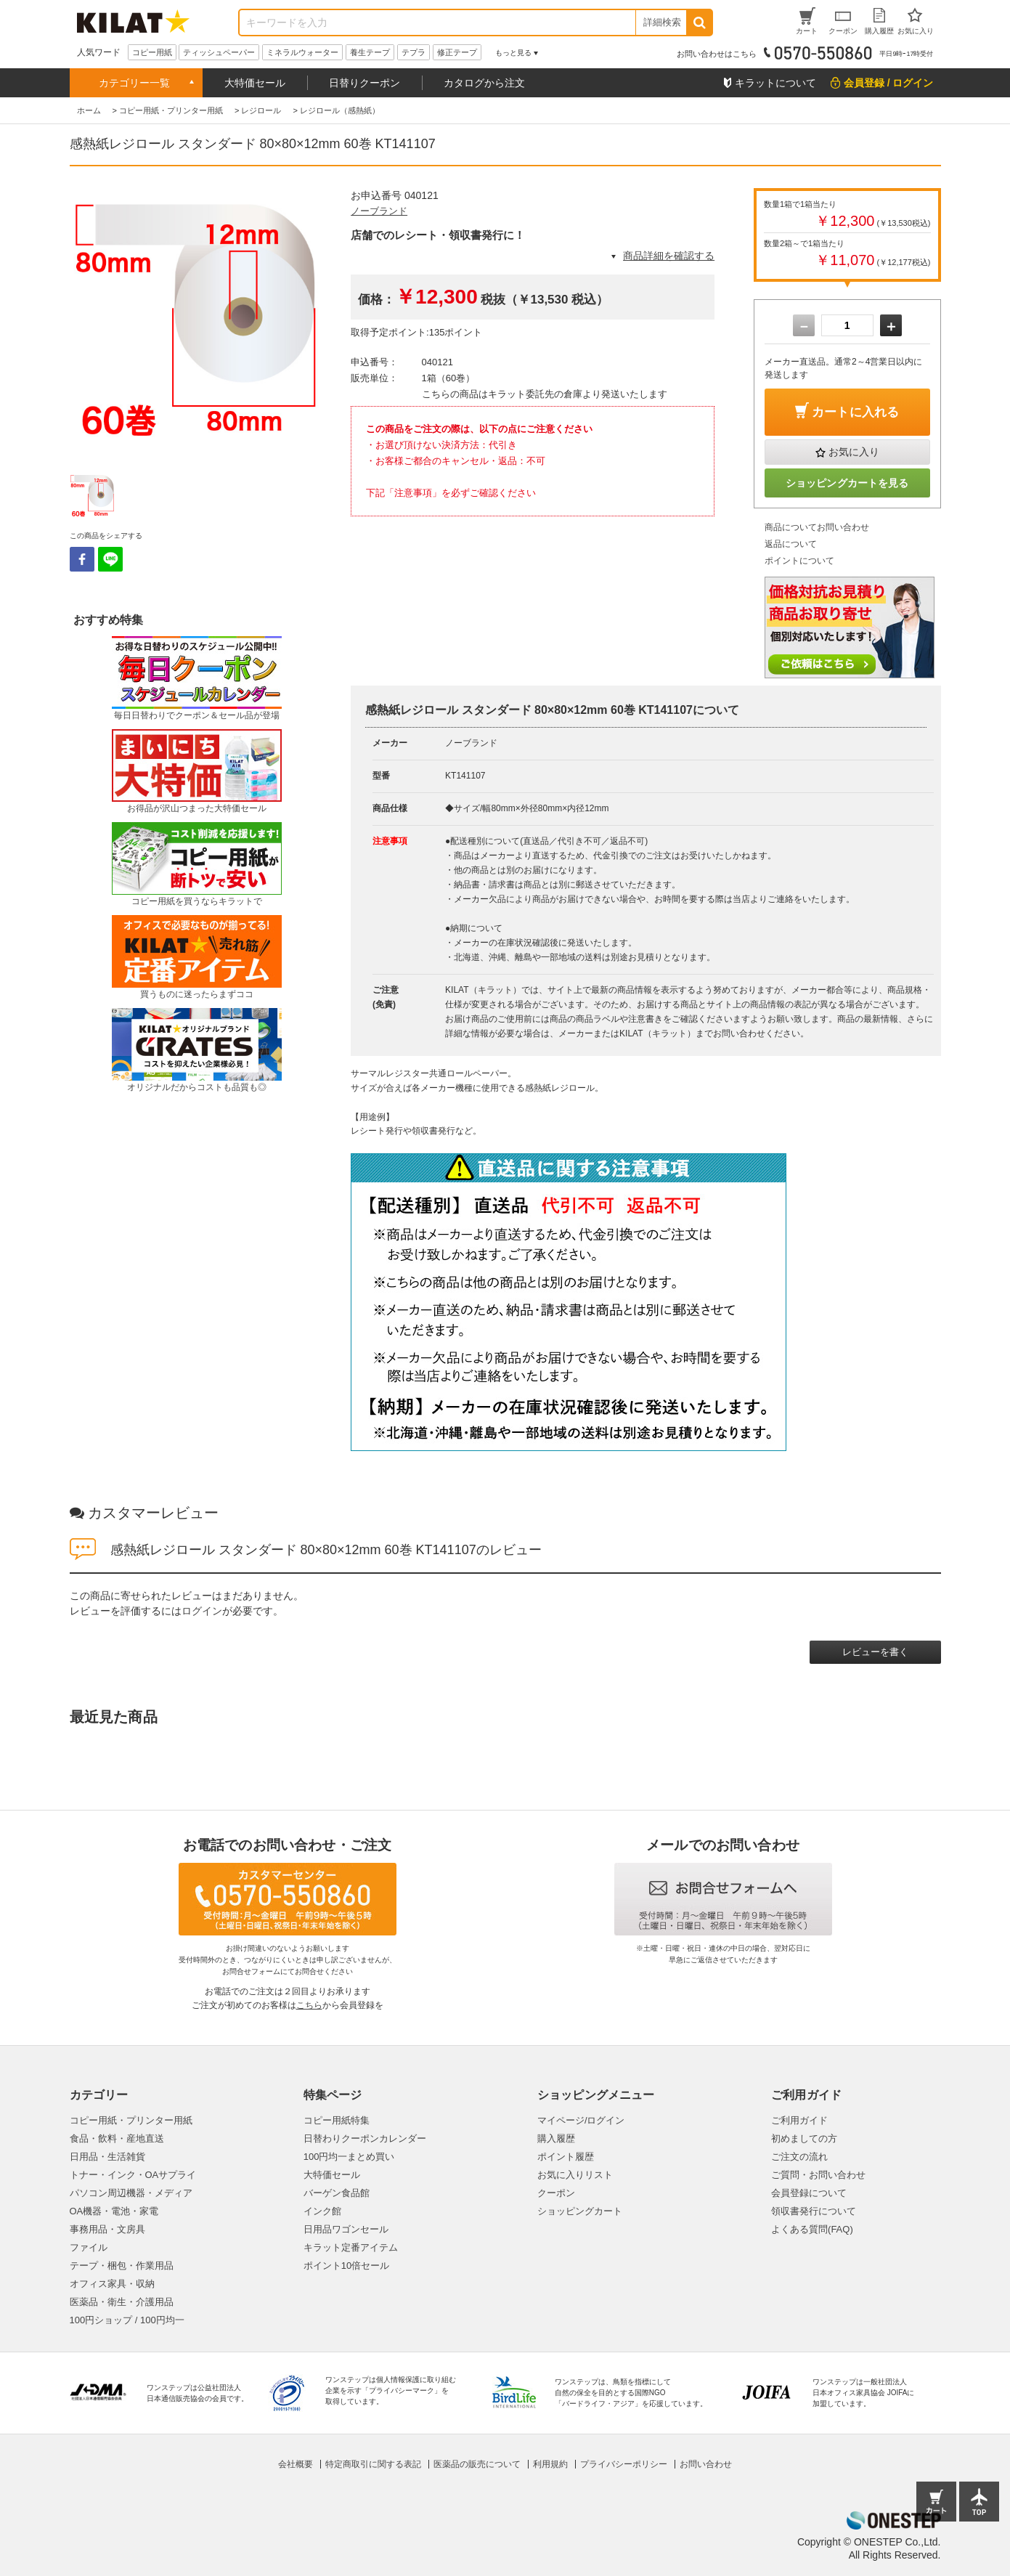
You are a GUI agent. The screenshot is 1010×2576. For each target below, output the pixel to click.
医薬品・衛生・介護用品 (122, 2301)
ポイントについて (799, 561)
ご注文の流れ (799, 2156)
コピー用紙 (152, 52)
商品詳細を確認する (668, 255)
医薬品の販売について (477, 2464)
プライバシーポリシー (623, 2464)
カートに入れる (855, 412)
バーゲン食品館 (337, 2192)
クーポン (556, 2192)
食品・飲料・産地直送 (117, 2138)
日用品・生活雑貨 (107, 2156)
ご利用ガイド (799, 2120)
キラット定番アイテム (351, 2247)
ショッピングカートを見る (847, 483)
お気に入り (853, 452)
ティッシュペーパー (219, 52)
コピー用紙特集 (337, 2120)
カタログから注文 (484, 83)
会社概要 (295, 2464)
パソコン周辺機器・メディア (131, 2192)
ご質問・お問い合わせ (818, 2174)
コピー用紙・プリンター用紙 (131, 2120)
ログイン (202, 1611)
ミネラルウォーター (302, 52)
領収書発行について (813, 2211)
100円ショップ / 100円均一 (127, 2320)
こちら (309, 2005)
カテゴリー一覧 (134, 83)
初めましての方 (804, 2138)
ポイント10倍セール (346, 2265)
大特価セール (254, 83)
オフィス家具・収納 (112, 2283)
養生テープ (370, 52)
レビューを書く (875, 1651)
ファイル (88, 2247)
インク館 (322, 2211)
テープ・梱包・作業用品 (122, 2265)
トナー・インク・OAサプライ (133, 2174)
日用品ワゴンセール (346, 2229)
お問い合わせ (706, 2464)
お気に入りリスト (575, 2174)
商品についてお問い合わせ (817, 527)
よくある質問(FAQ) (812, 2229)
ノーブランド (379, 211)
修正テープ (457, 52)
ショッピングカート (579, 2211)
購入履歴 (556, 2138)
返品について (791, 544)
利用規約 (550, 2464)
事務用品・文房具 (107, 2229)
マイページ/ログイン (581, 2120)
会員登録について (809, 2192)
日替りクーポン (364, 83)
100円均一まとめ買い (349, 2156)
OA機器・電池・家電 (114, 2211)
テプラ (413, 52)
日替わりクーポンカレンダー (365, 2138)
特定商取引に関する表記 (373, 2464)
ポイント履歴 (565, 2156)
